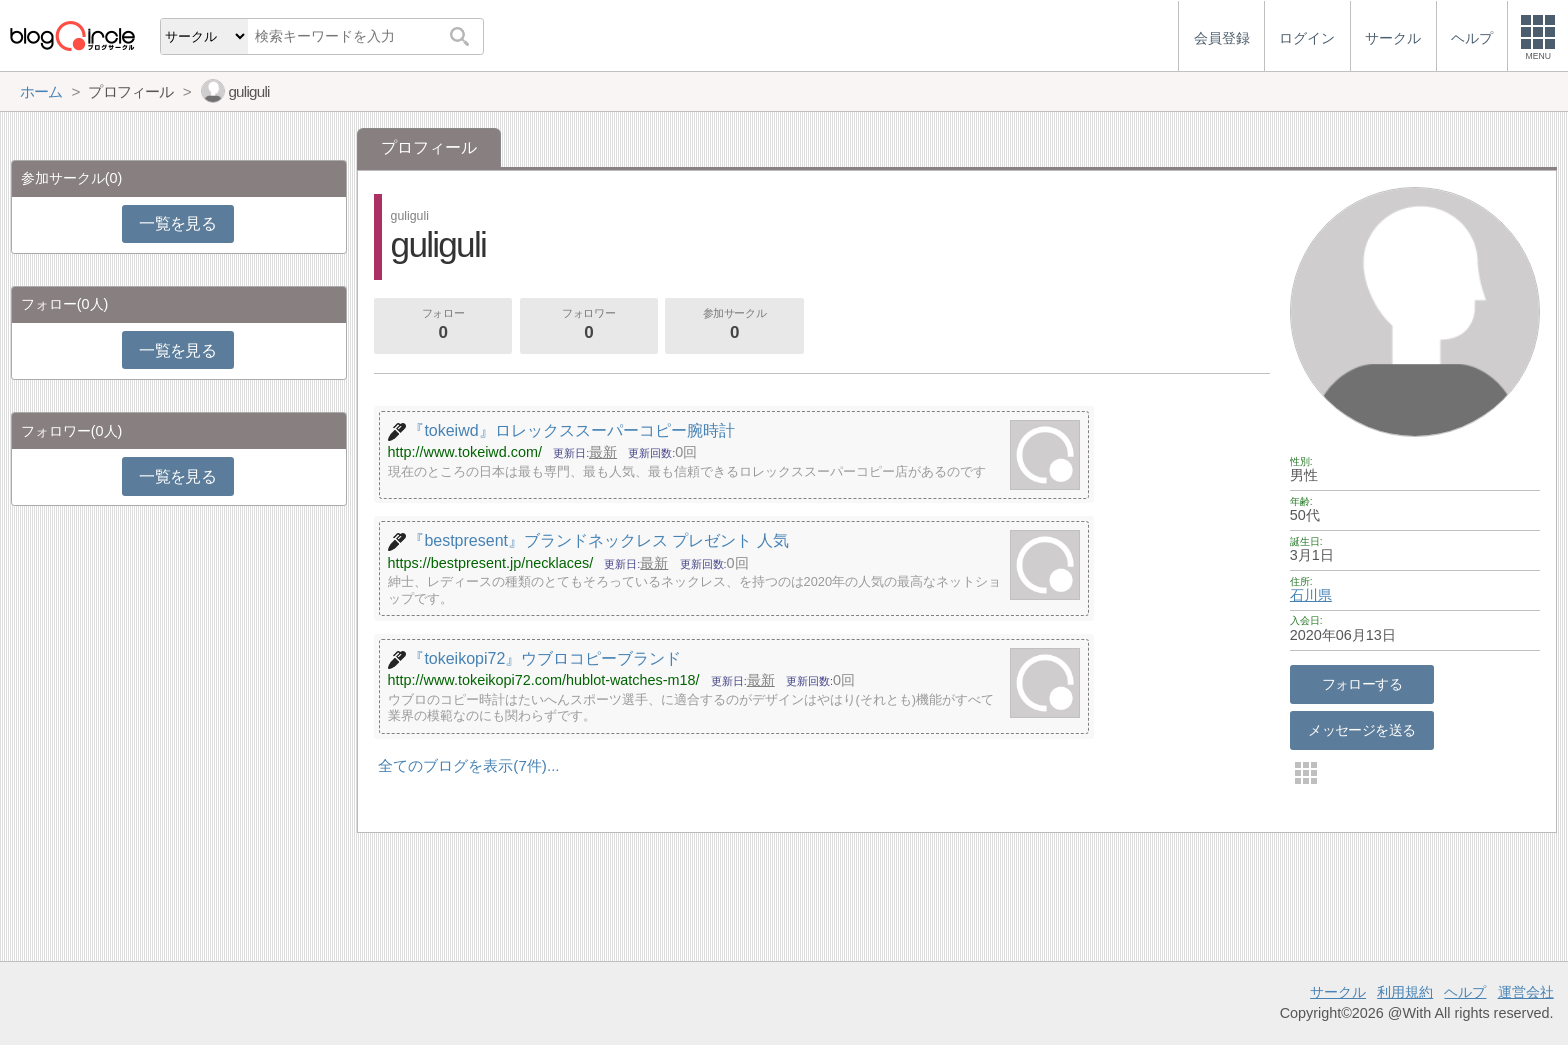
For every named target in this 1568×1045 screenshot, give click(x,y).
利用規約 (1405, 992)
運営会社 (1526, 992)
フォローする (1362, 684)
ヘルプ (1465, 992)
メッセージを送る (1361, 730)
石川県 (1311, 595)
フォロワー (589, 326)
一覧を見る (177, 223)
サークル (1338, 992)
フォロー (443, 326)
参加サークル (735, 326)
